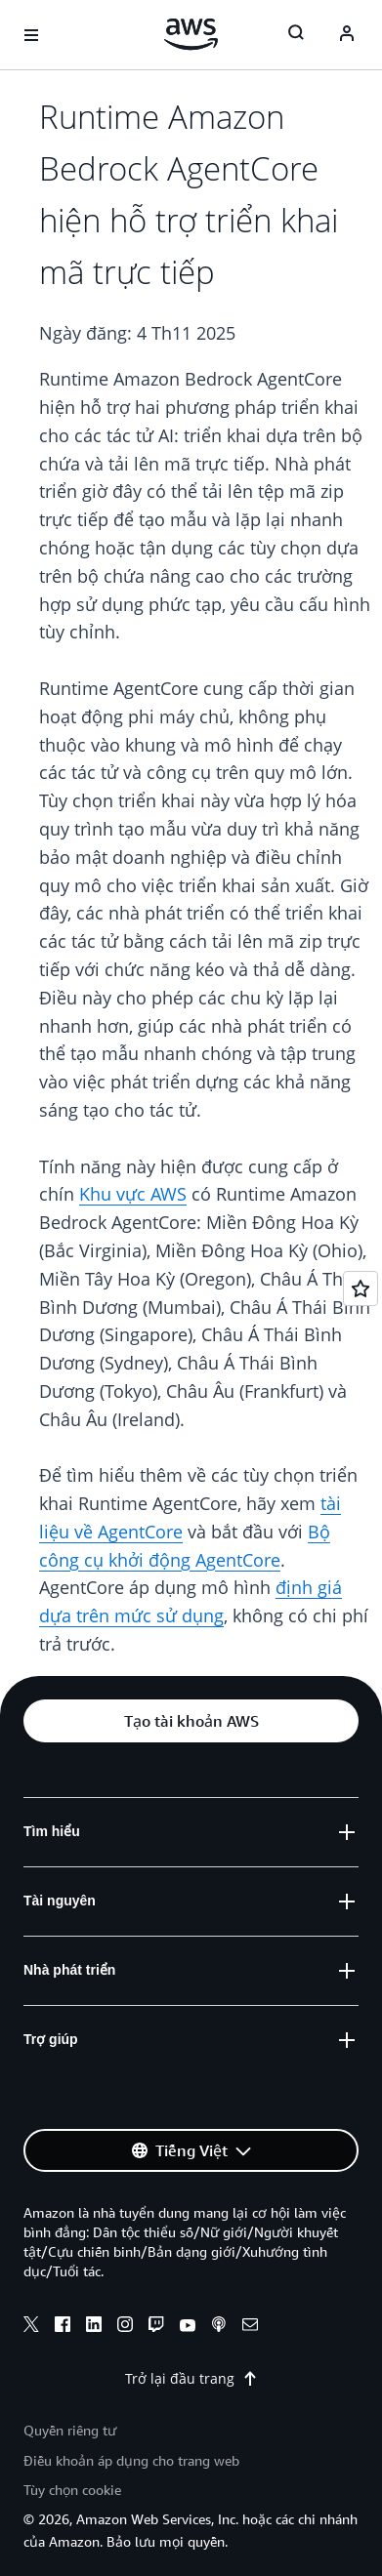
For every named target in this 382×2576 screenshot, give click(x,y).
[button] (191, 1720)
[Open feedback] (360, 1288)
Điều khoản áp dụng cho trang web (131, 2460)
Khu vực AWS (133, 1194)
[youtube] (187, 2327)
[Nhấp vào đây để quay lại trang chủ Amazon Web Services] (191, 34)
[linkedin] (94, 2327)
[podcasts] (219, 2327)
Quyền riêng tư (69, 2430)
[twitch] (156, 2327)
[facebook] (62, 2327)
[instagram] (125, 2327)
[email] (250, 2327)
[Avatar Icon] (346, 35)
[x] (31, 2327)
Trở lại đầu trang (191, 2378)
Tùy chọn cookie (72, 2489)
